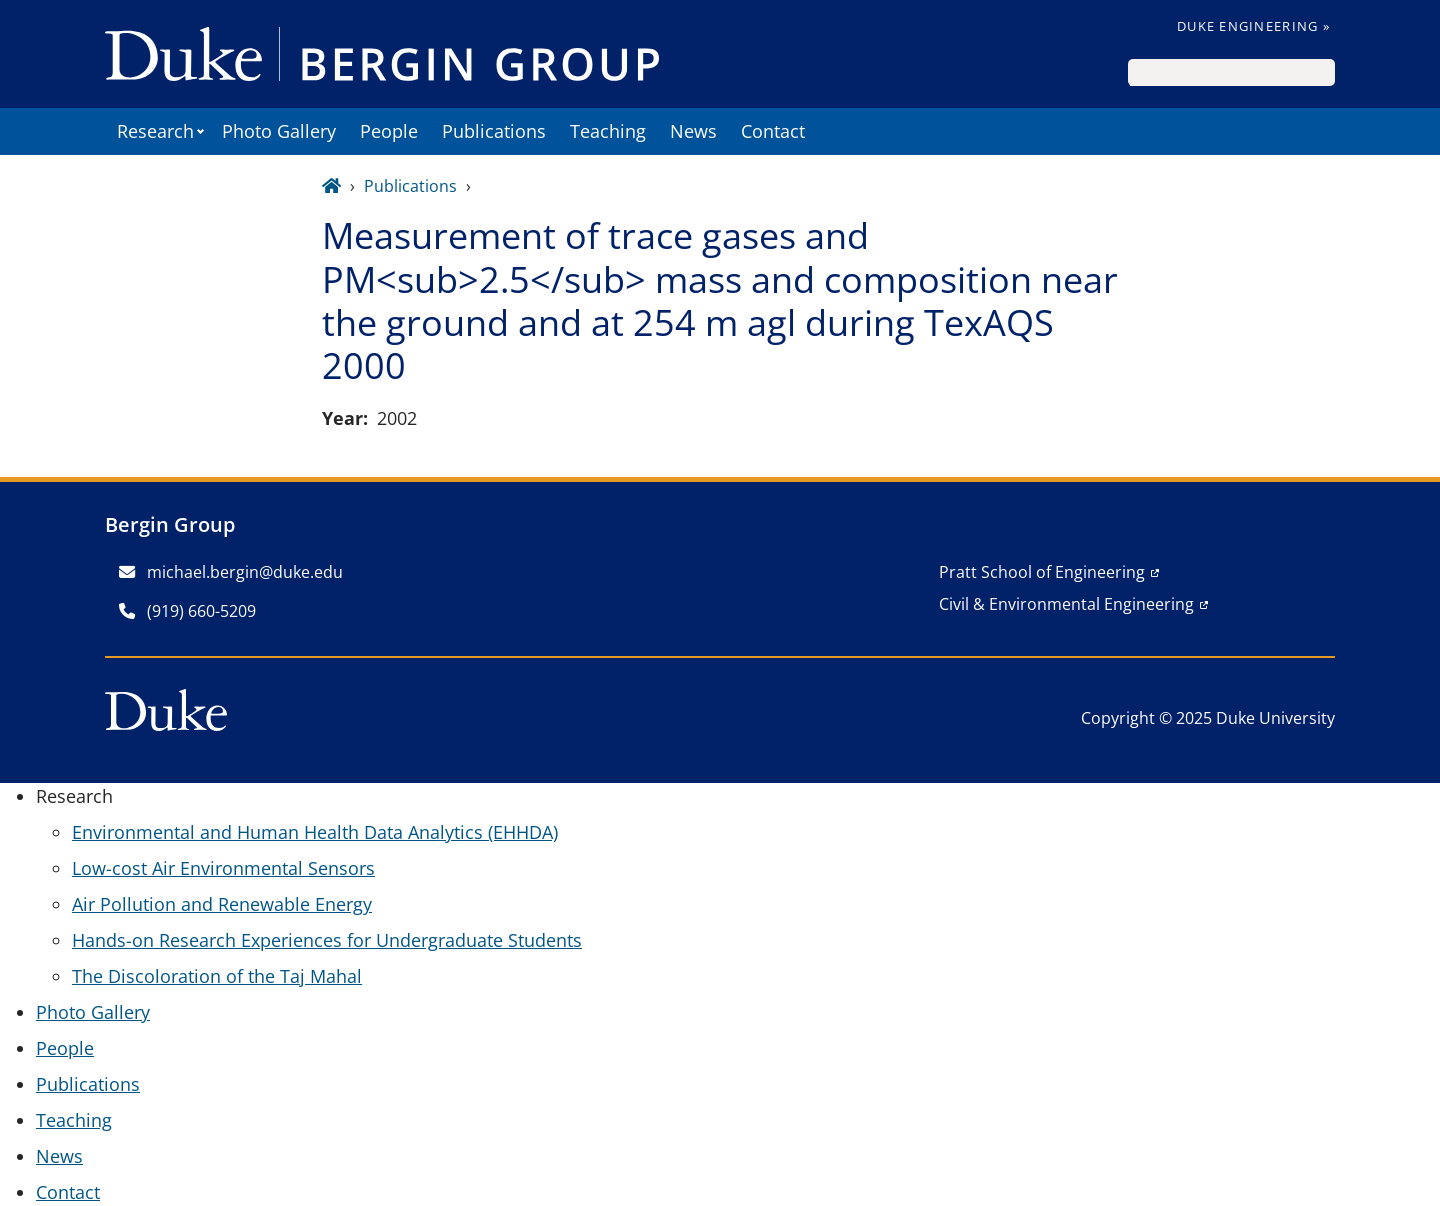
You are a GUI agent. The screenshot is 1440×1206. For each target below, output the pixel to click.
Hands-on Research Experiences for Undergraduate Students (327, 940)
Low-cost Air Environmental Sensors (223, 868)
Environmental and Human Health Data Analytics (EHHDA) (315, 832)
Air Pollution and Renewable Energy (222, 904)
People (389, 131)
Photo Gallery (279, 131)
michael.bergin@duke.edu (231, 572)
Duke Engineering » (1253, 26)
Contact (773, 131)
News (693, 131)
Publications (494, 131)
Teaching (608, 131)
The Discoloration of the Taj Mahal (217, 976)
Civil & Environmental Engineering (1066, 604)
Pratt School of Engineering (1042, 572)
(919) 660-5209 (187, 611)
